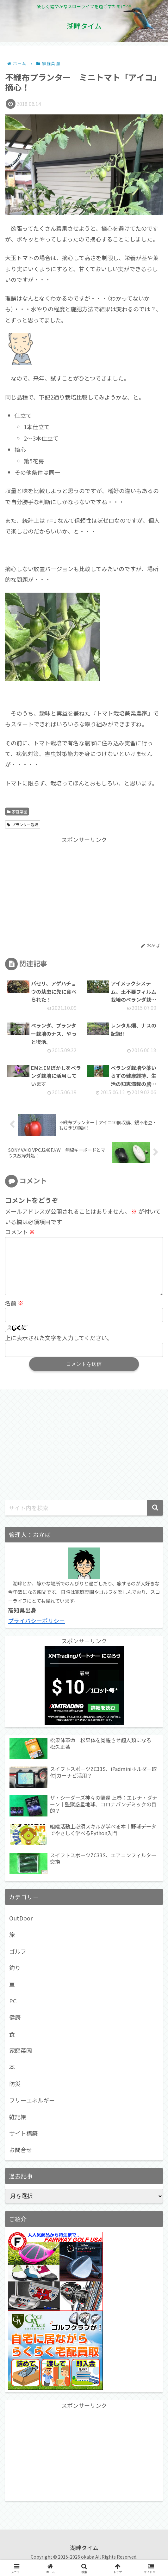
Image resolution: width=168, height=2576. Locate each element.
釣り (15, 1978)
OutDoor (21, 1928)
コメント (20, 1232)
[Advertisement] (84, 889)
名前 (14, 1313)
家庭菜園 (17, 811)
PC (12, 2011)
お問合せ (20, 2160)
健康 (15, 2027)
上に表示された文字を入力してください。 (59, 1348)
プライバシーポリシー (36, 1631)
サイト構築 (23, 2143)
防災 (15, 2094)
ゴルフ (17, 1961)
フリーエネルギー (32, 2110)
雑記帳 (17, 2127)
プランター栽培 (22, 824)
